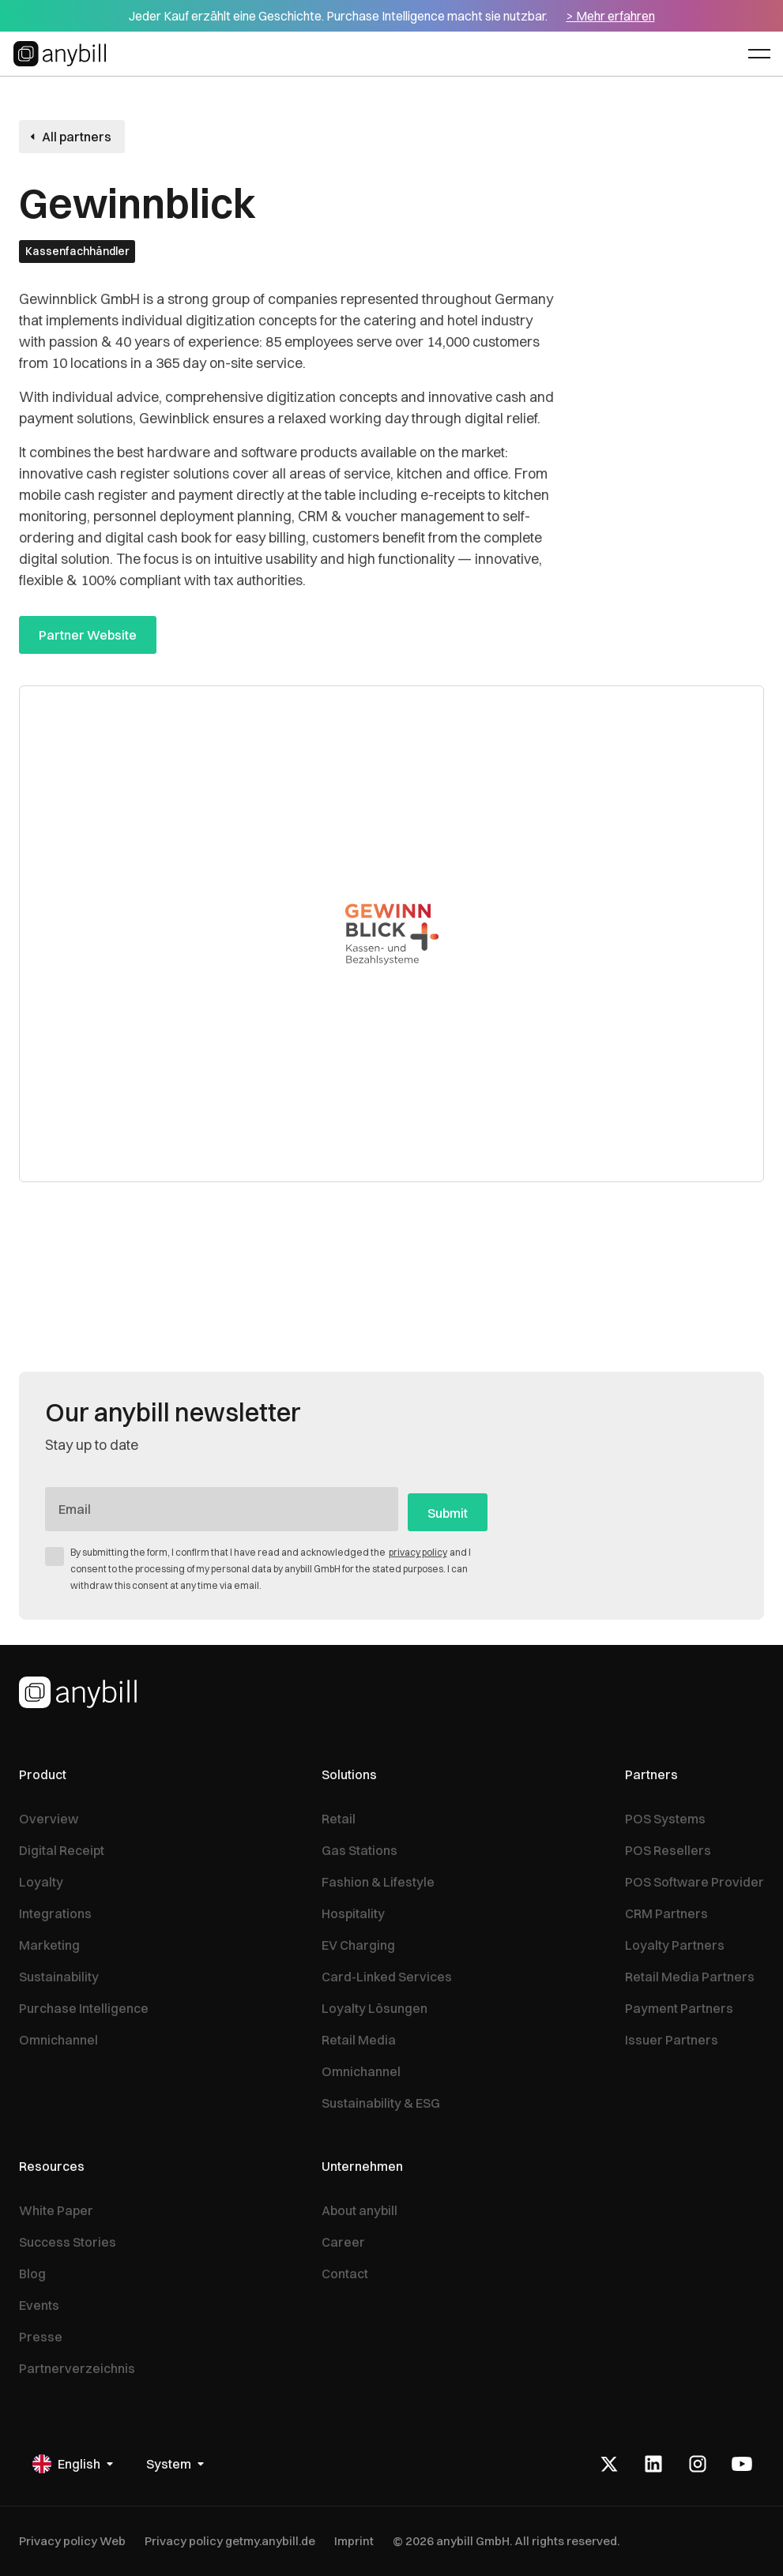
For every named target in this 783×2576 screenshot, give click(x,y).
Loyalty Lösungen (374, 2008)
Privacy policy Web (72, 2540)
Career (343, 2242)
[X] (609, 2464)
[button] (759, 54)
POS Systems (665, 1819)
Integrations (55, 1913)
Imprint (354, 2540)
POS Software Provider (694, 1882)
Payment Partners (679, 2008)
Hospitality (353, 1913)
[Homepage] (78, 1692)
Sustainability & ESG (381, 2103)
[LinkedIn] (653, 2464)
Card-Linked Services (387, 1977)
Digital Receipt (61, 1850)
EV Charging (358, 1945)
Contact (345, 2273)
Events (39, 2305)
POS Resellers (668, 1850)
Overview (48, 1819)
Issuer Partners (671, 2040)
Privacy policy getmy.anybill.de (230, 2540)
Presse (40, 2337)
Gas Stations (359, 1850)
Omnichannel (58, 2040)
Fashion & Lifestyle (378, 1882)
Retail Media (359, 2040)
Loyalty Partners (675, 1945)
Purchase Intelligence (84, 2008)
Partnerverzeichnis (77, 2368)
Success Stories (67, 2242)
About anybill (359, 2210)
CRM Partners (666, 1913)
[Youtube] (742, 2464)
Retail (339, 1819)
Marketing (49, 1945)
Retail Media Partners (690, 1977)
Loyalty (41, 1882)
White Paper (56, 2210)
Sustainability (59, 1977)
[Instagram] (698, 2464)
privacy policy (418, 1552)
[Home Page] (62, 53)
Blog (32, 2273)
